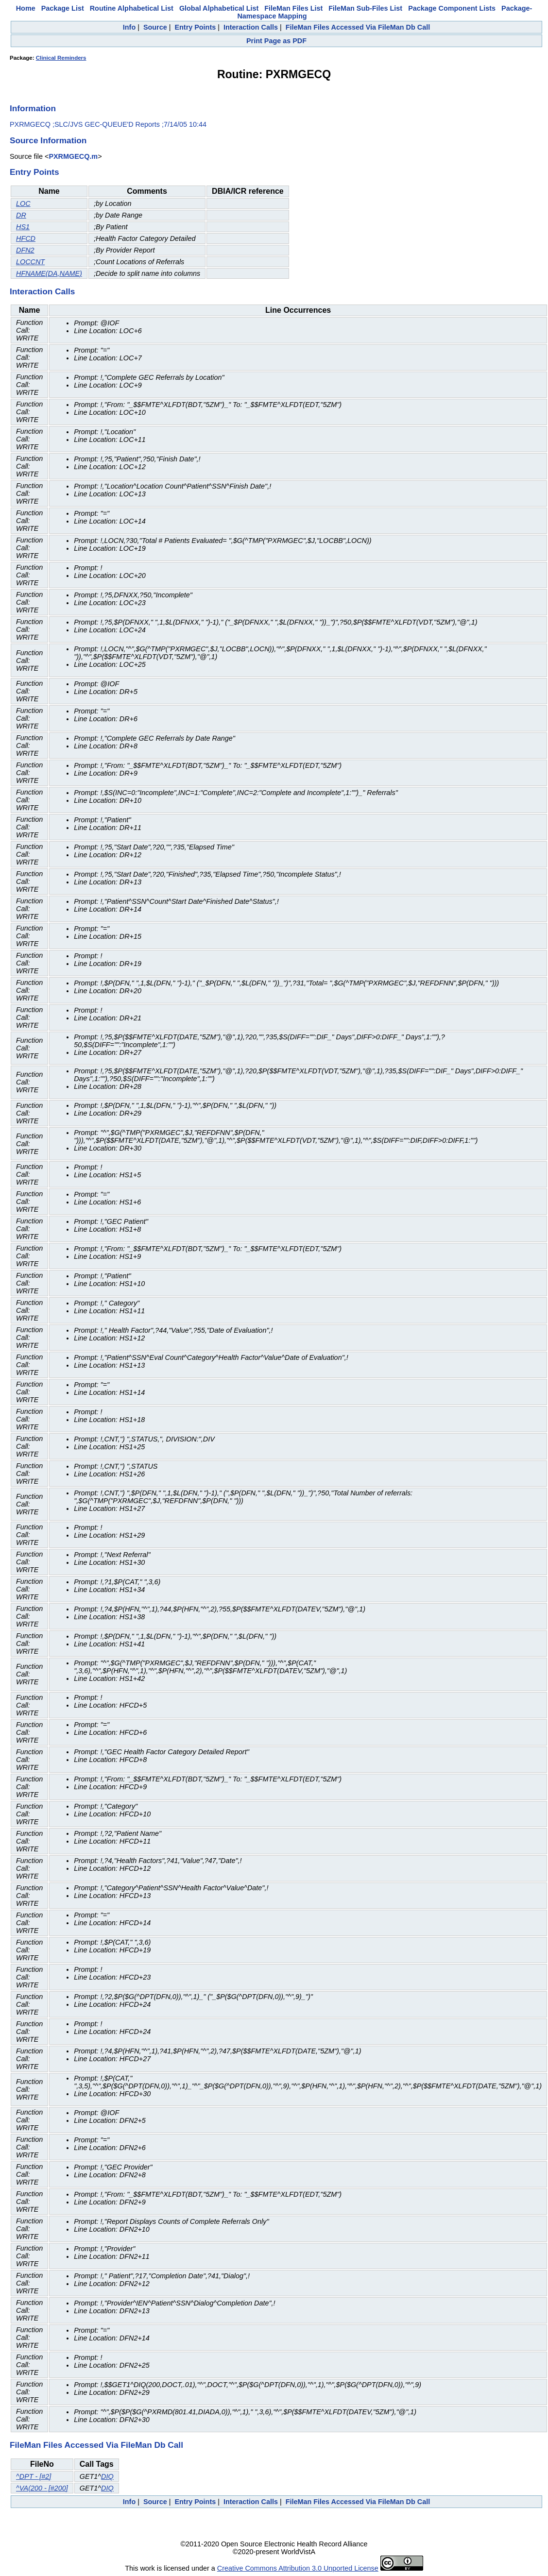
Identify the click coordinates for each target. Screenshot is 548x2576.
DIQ (107, 2476)
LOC (23, 203)
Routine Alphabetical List (131, 8)
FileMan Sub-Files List (365, 8)
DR (21, 215)
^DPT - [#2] (33, 2476)
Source (155, 27)
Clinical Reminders (61, 58)
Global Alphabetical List (218, 8)
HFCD (25, 238)
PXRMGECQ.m (73, 156)
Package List (62, 8)
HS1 (23, 227)
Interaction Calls (250, 27)
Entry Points (195, 27)
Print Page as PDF (276, 41)
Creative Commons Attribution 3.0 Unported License (297, 2568)
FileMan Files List (293, 8)
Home (25, 8)
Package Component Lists (452, 8)
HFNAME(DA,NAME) (49, 273)
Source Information (48, 140)
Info (129, 27)
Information (33, 108)
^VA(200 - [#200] (42, 2488)
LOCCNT (30, 262)
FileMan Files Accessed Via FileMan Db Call (358, 27)
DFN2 (25, 250)
